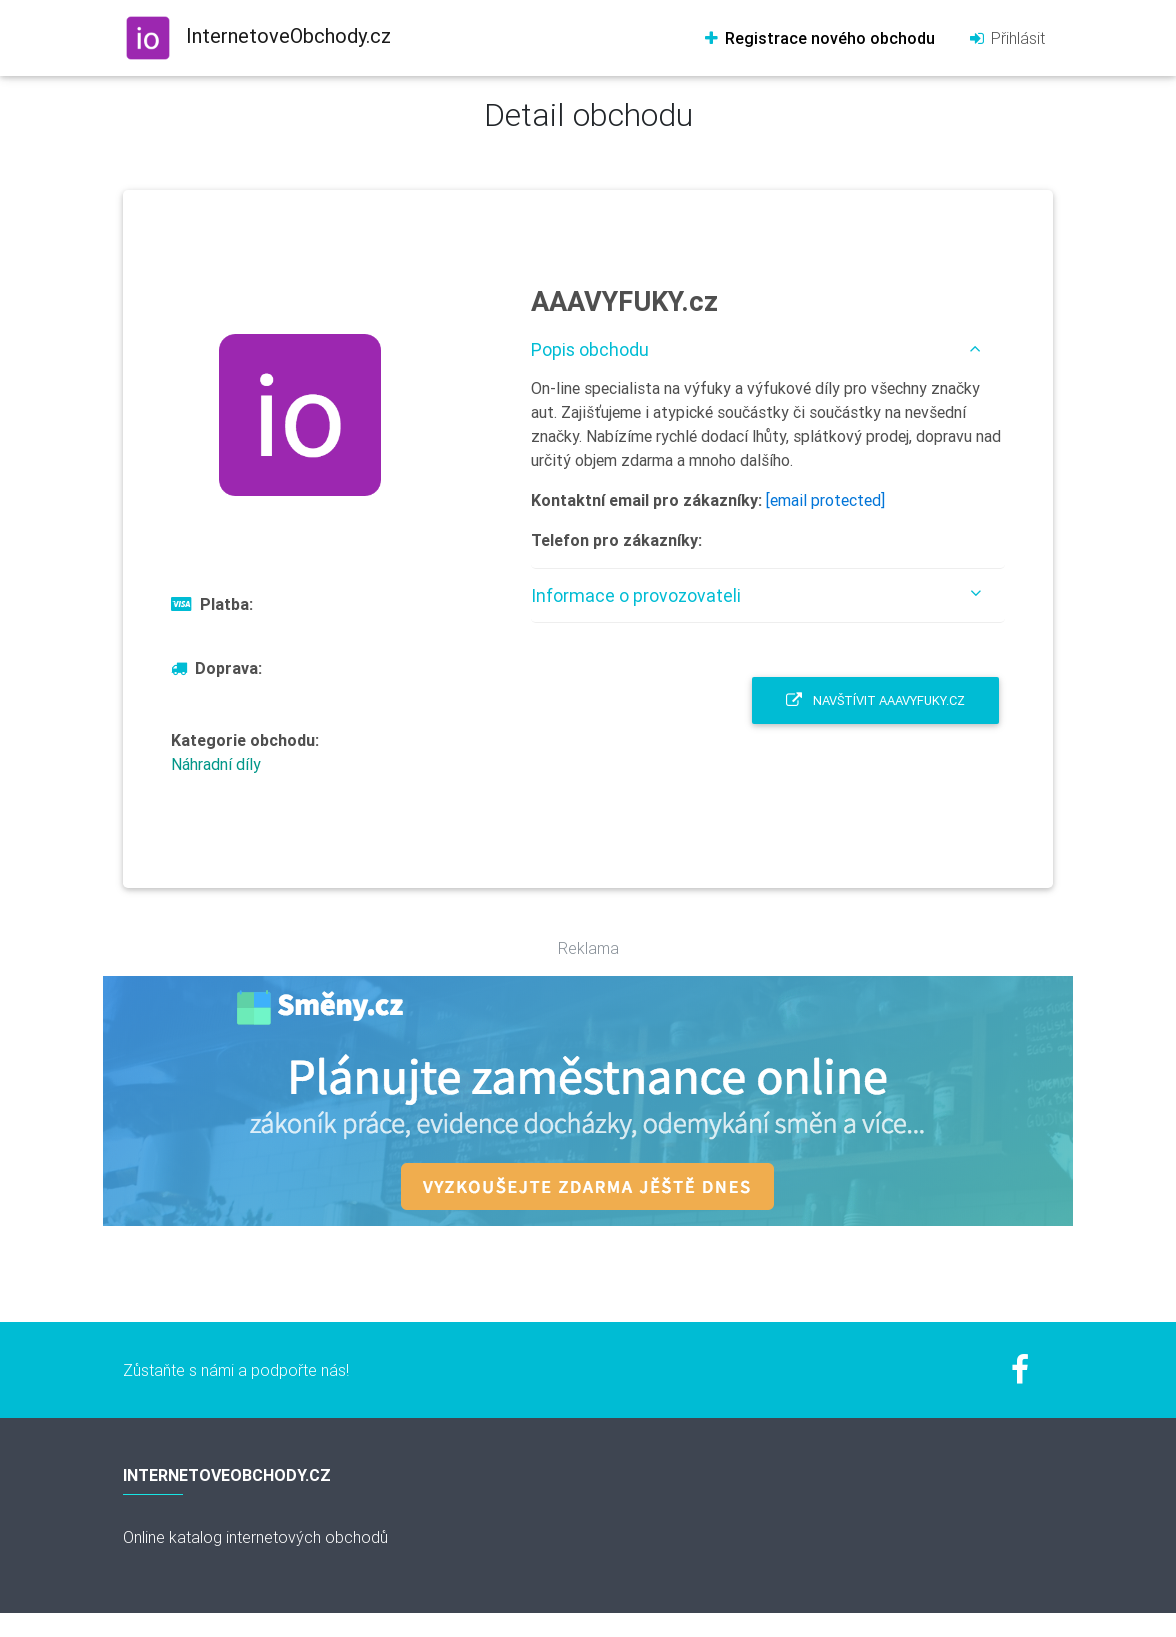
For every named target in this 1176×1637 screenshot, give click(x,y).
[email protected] (825, 500)
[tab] (768, 349)
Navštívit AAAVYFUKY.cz (875, 700)
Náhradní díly (216, 764)
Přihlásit (1006, 38)
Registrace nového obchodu (818, 38)
